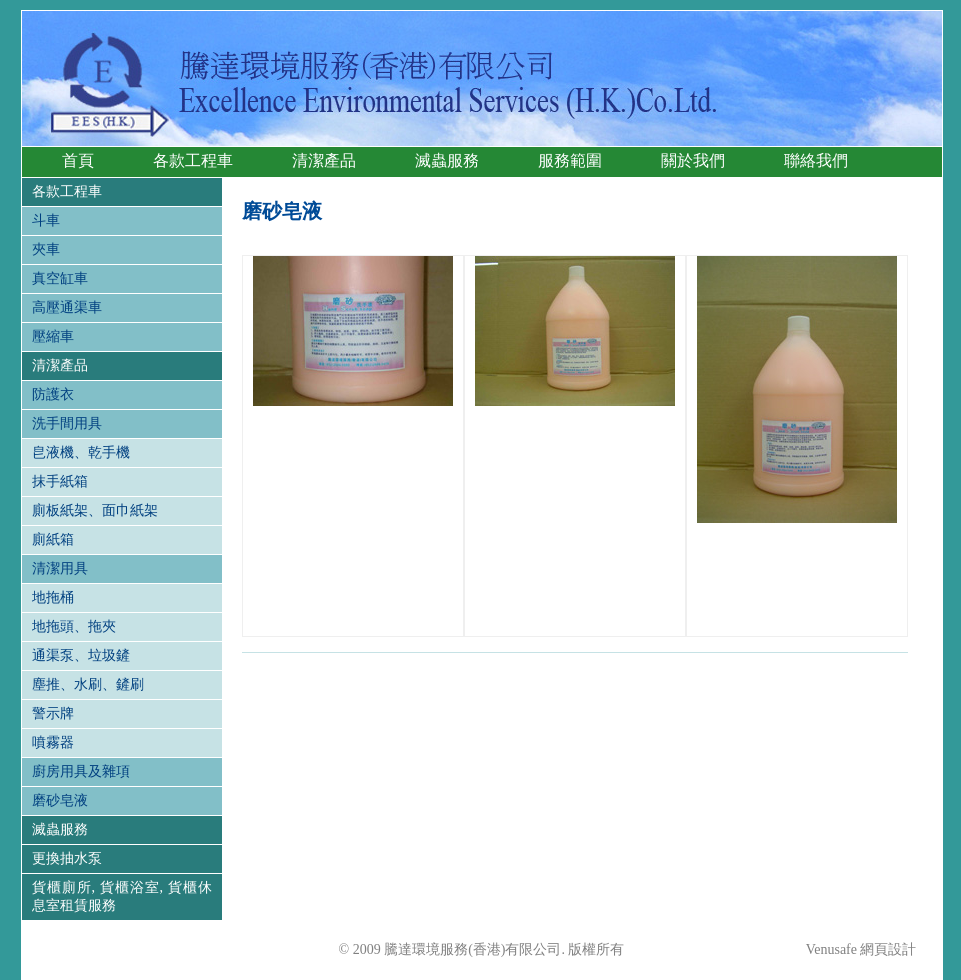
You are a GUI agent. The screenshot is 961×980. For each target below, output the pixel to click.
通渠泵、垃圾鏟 (81, 655)
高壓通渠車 (67, 307)
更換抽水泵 (67, 858)
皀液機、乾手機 (81, 452)
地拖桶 (53, 597)
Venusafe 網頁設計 (861, 949)
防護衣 (53, 394)
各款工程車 (193, 160)
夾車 (46, 249)
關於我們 (693, 160)
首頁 (78, 160)
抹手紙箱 (60, 481)
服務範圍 (570, 160)
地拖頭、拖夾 (74, 626)
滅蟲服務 (447, 160)
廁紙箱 (53, 539)
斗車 (46, 220)
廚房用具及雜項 (81, 771)
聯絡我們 (816, 160)
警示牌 (53, 713)
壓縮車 (53, 336)
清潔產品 (324, 160)
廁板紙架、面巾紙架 (95, 510)
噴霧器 (53, 742)
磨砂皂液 (60, 800)
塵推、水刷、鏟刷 (88, 684)
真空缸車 (60, 278)
